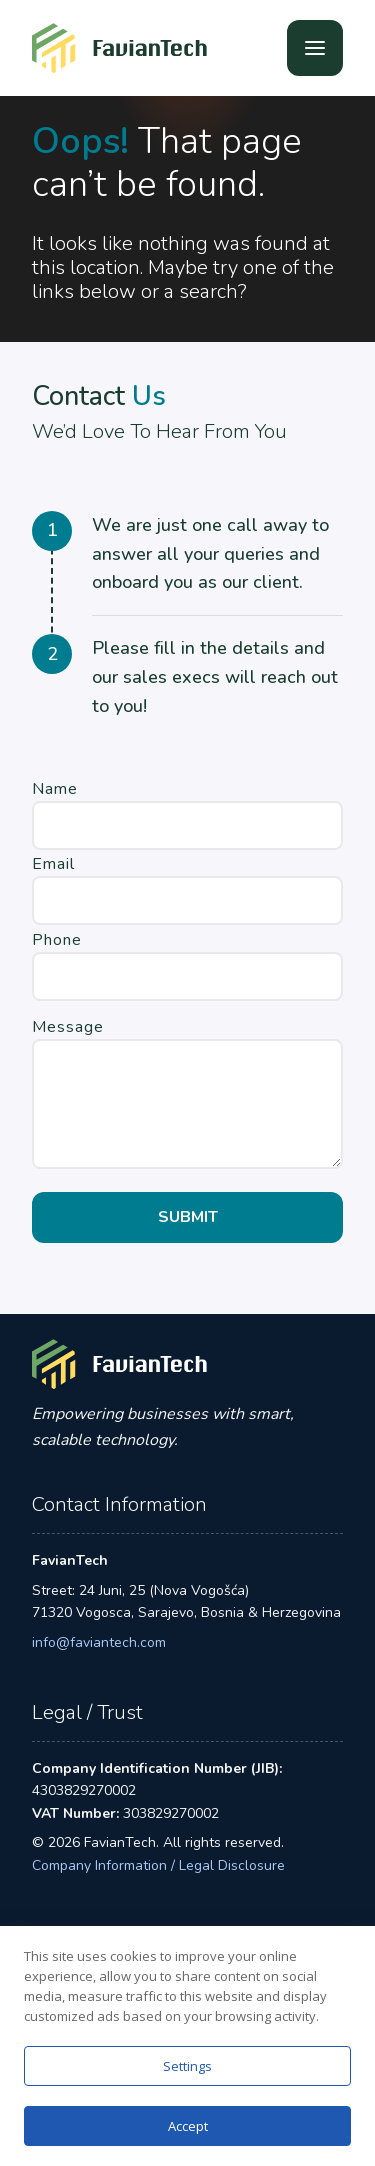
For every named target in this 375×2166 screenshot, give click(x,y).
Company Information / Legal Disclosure (158, 1865)
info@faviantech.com (99, 1642)
